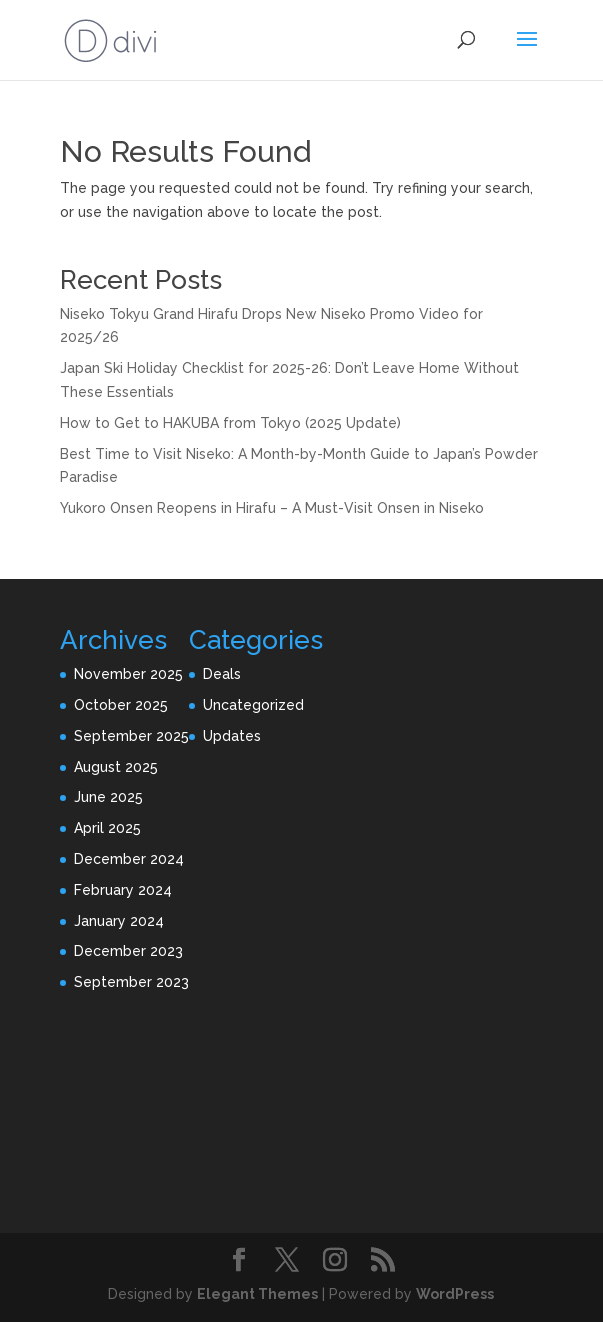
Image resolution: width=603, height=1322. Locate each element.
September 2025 (131, 736)
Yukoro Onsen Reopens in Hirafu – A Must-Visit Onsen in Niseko (272, 508)
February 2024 (123, 890)
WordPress (455, 1294)
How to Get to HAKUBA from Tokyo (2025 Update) (230, 423)
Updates (232, 736)
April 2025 (107, 828)
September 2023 (131, 982)
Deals (222, 674)
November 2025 (128, 674)
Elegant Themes (257, 1294)
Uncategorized (253, 705)
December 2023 (128, 951)
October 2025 (121, 705)
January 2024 (119, 921)
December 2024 (129, 859)
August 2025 (116, 767)
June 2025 (108, 797)
